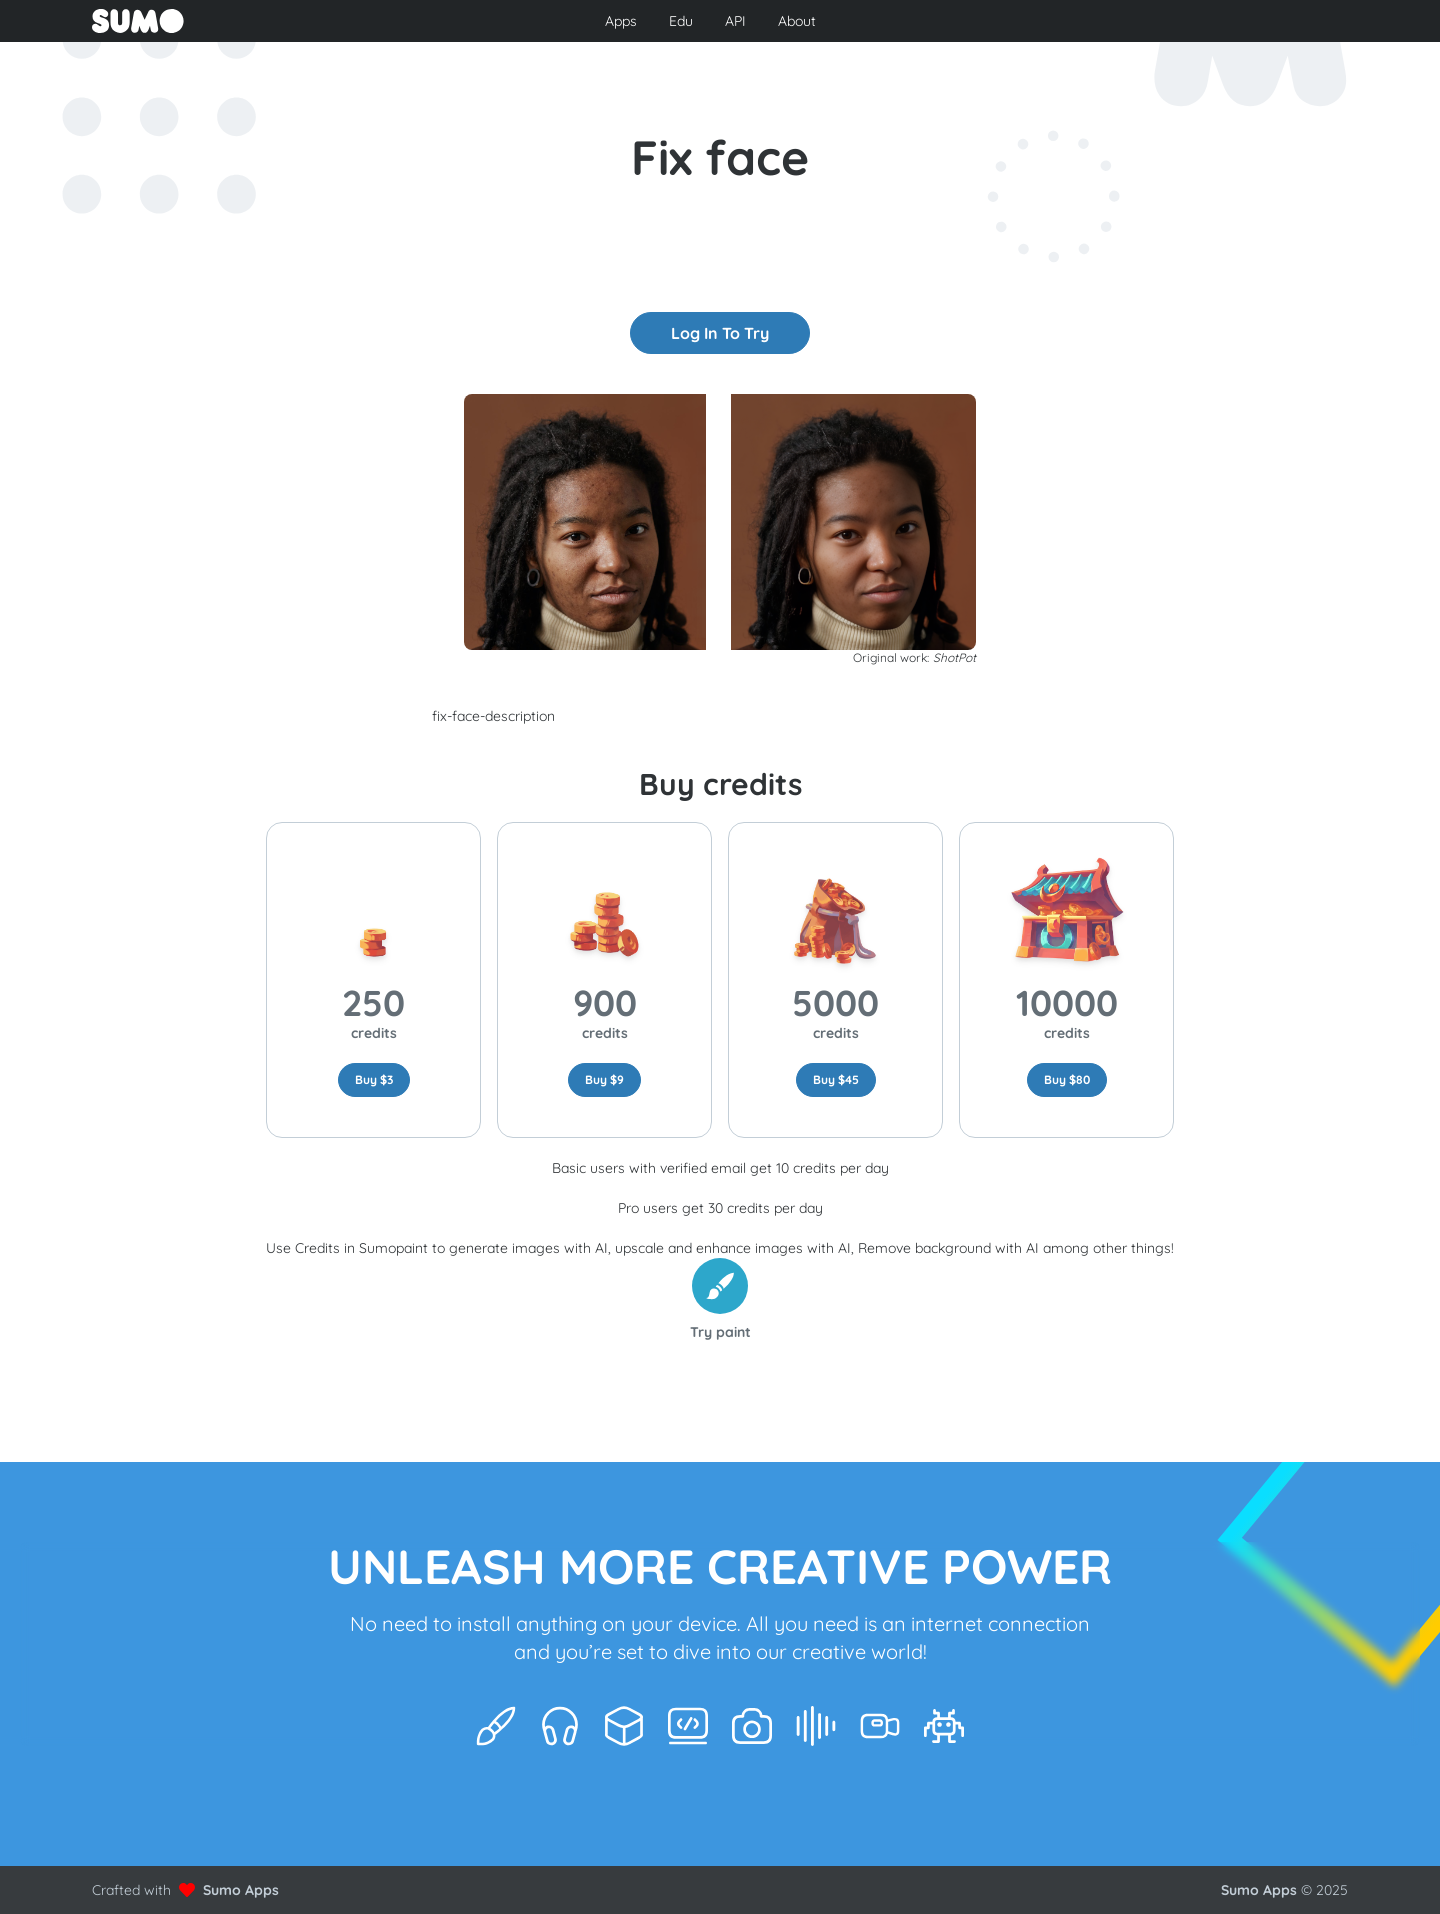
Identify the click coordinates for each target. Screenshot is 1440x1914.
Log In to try (720, 333)
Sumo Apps (241, 1890)
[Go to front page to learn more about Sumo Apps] (298, 21)
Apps (621, 21)
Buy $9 (604, 1079)
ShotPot (954, 657)
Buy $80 (1067, 1079)
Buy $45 (836, 1079)
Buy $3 (374, 1079)
